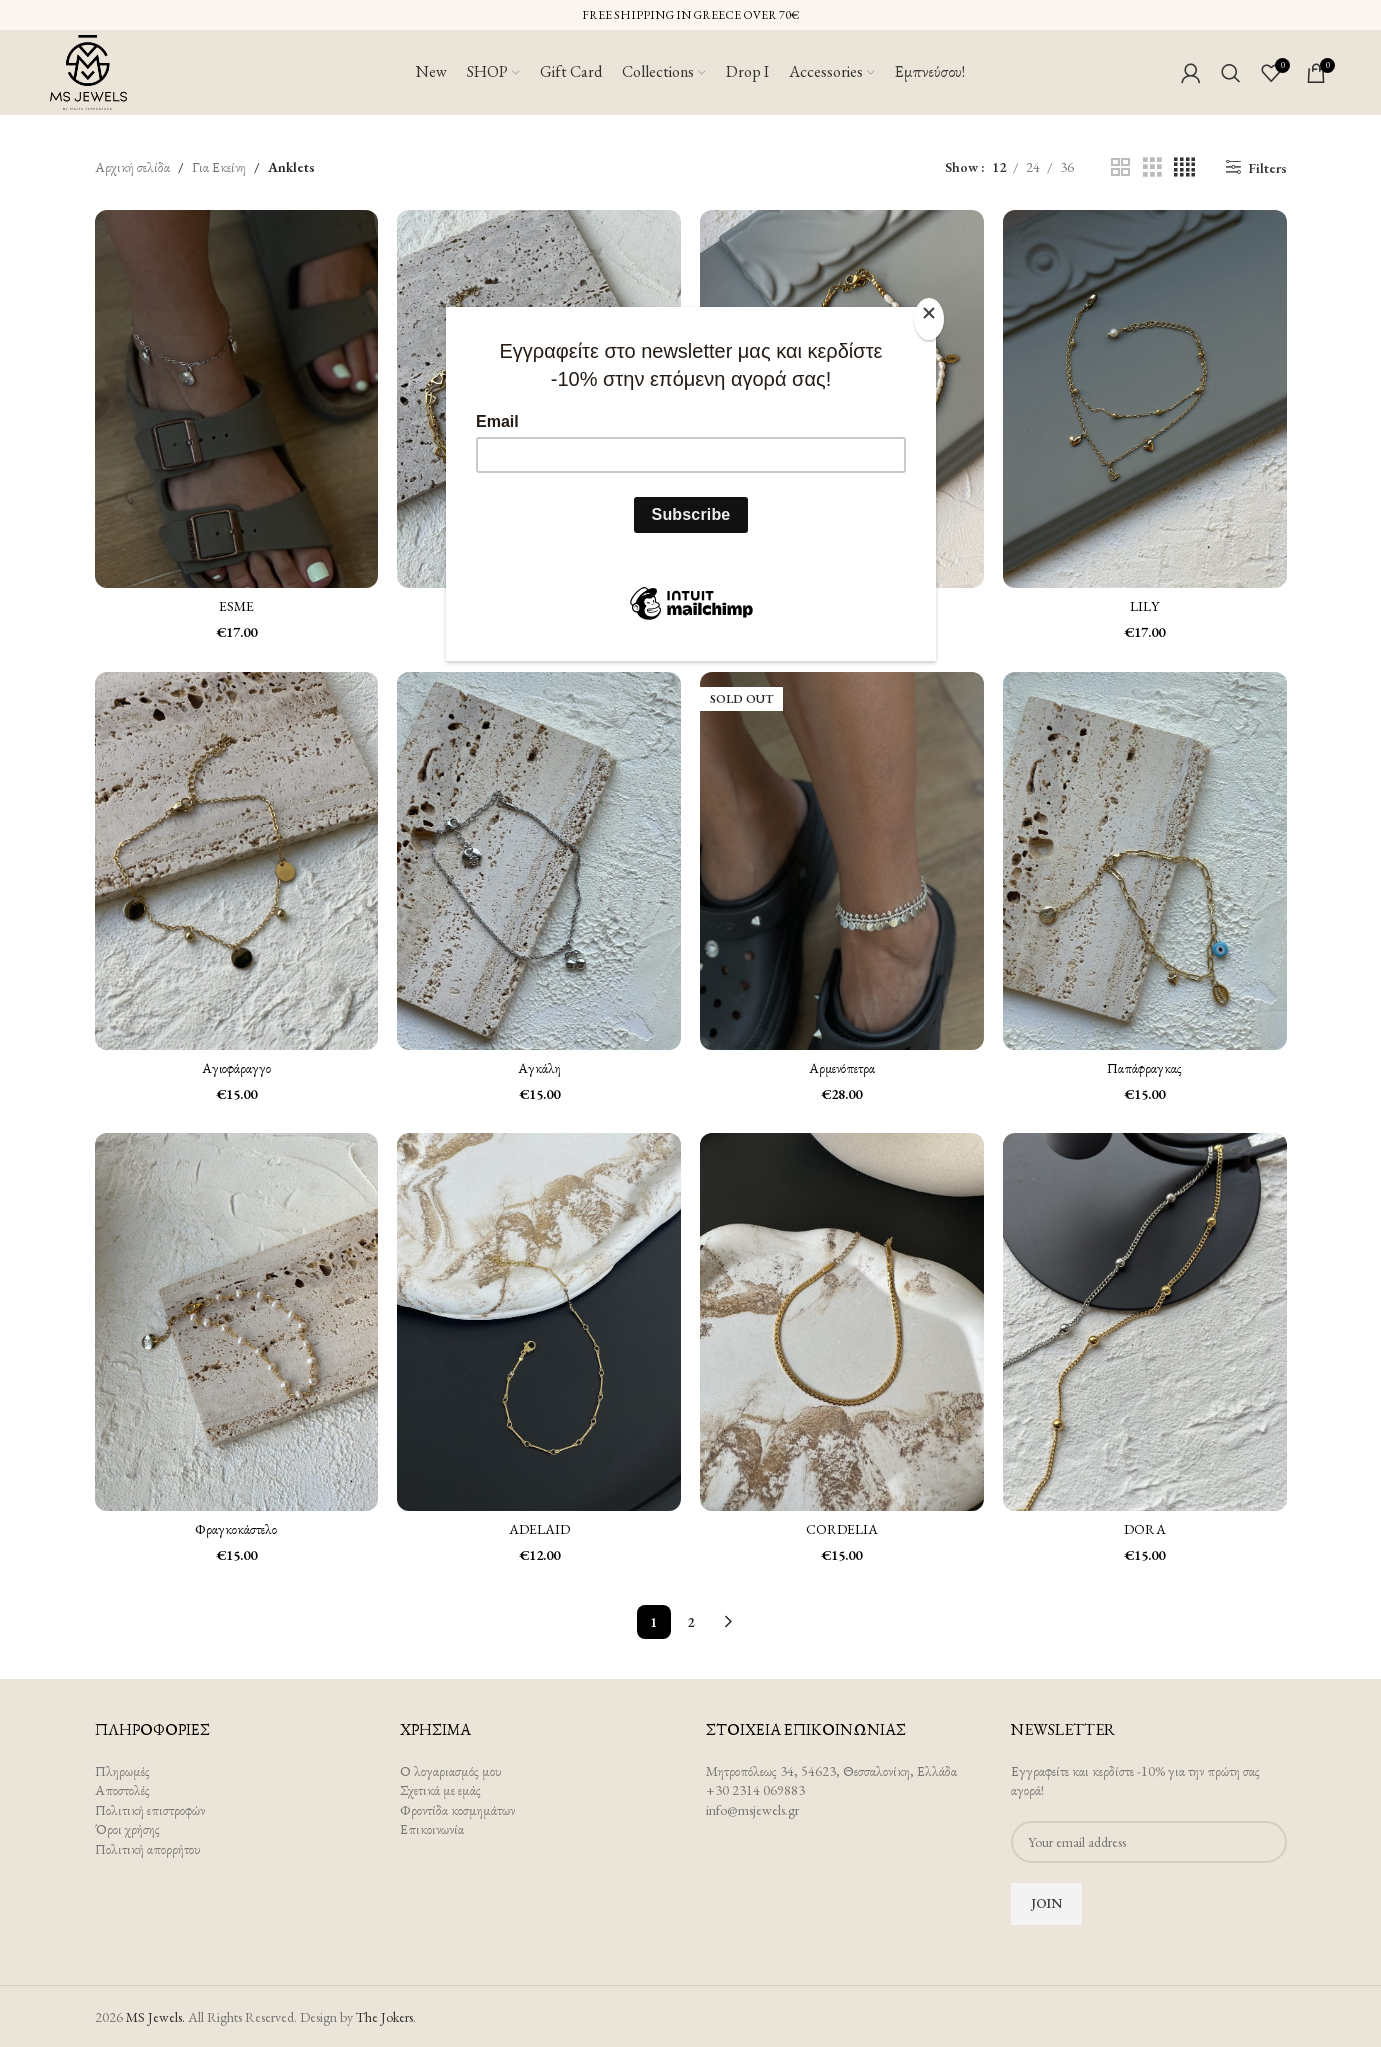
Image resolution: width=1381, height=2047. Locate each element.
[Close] (931, 318)
